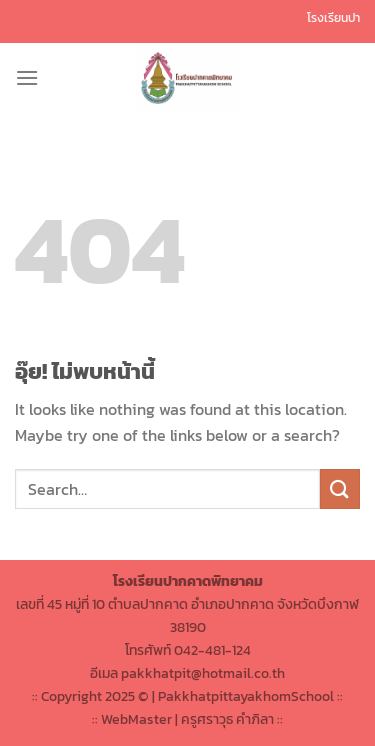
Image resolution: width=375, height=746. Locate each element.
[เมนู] (27, 77)
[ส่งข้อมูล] (340, 488)
